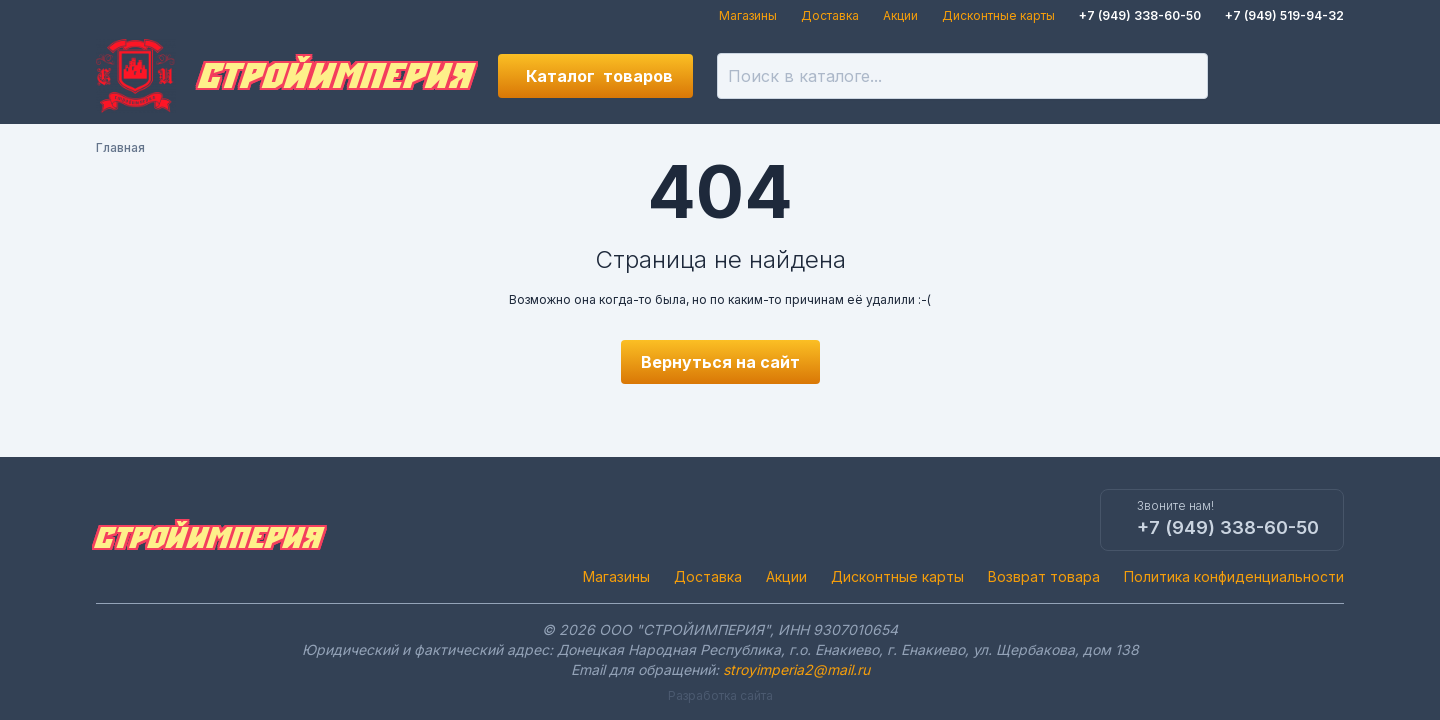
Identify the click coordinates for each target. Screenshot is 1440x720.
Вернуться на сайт (720, 362)
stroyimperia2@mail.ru (796, 669)
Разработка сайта (720, 695)
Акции (900, 15)
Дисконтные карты (998, 15)
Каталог (599, 76)
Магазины (748, 15)
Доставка (830, 15)
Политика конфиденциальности (1234, 576)
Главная (120, 147)
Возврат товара (1044, 576)
